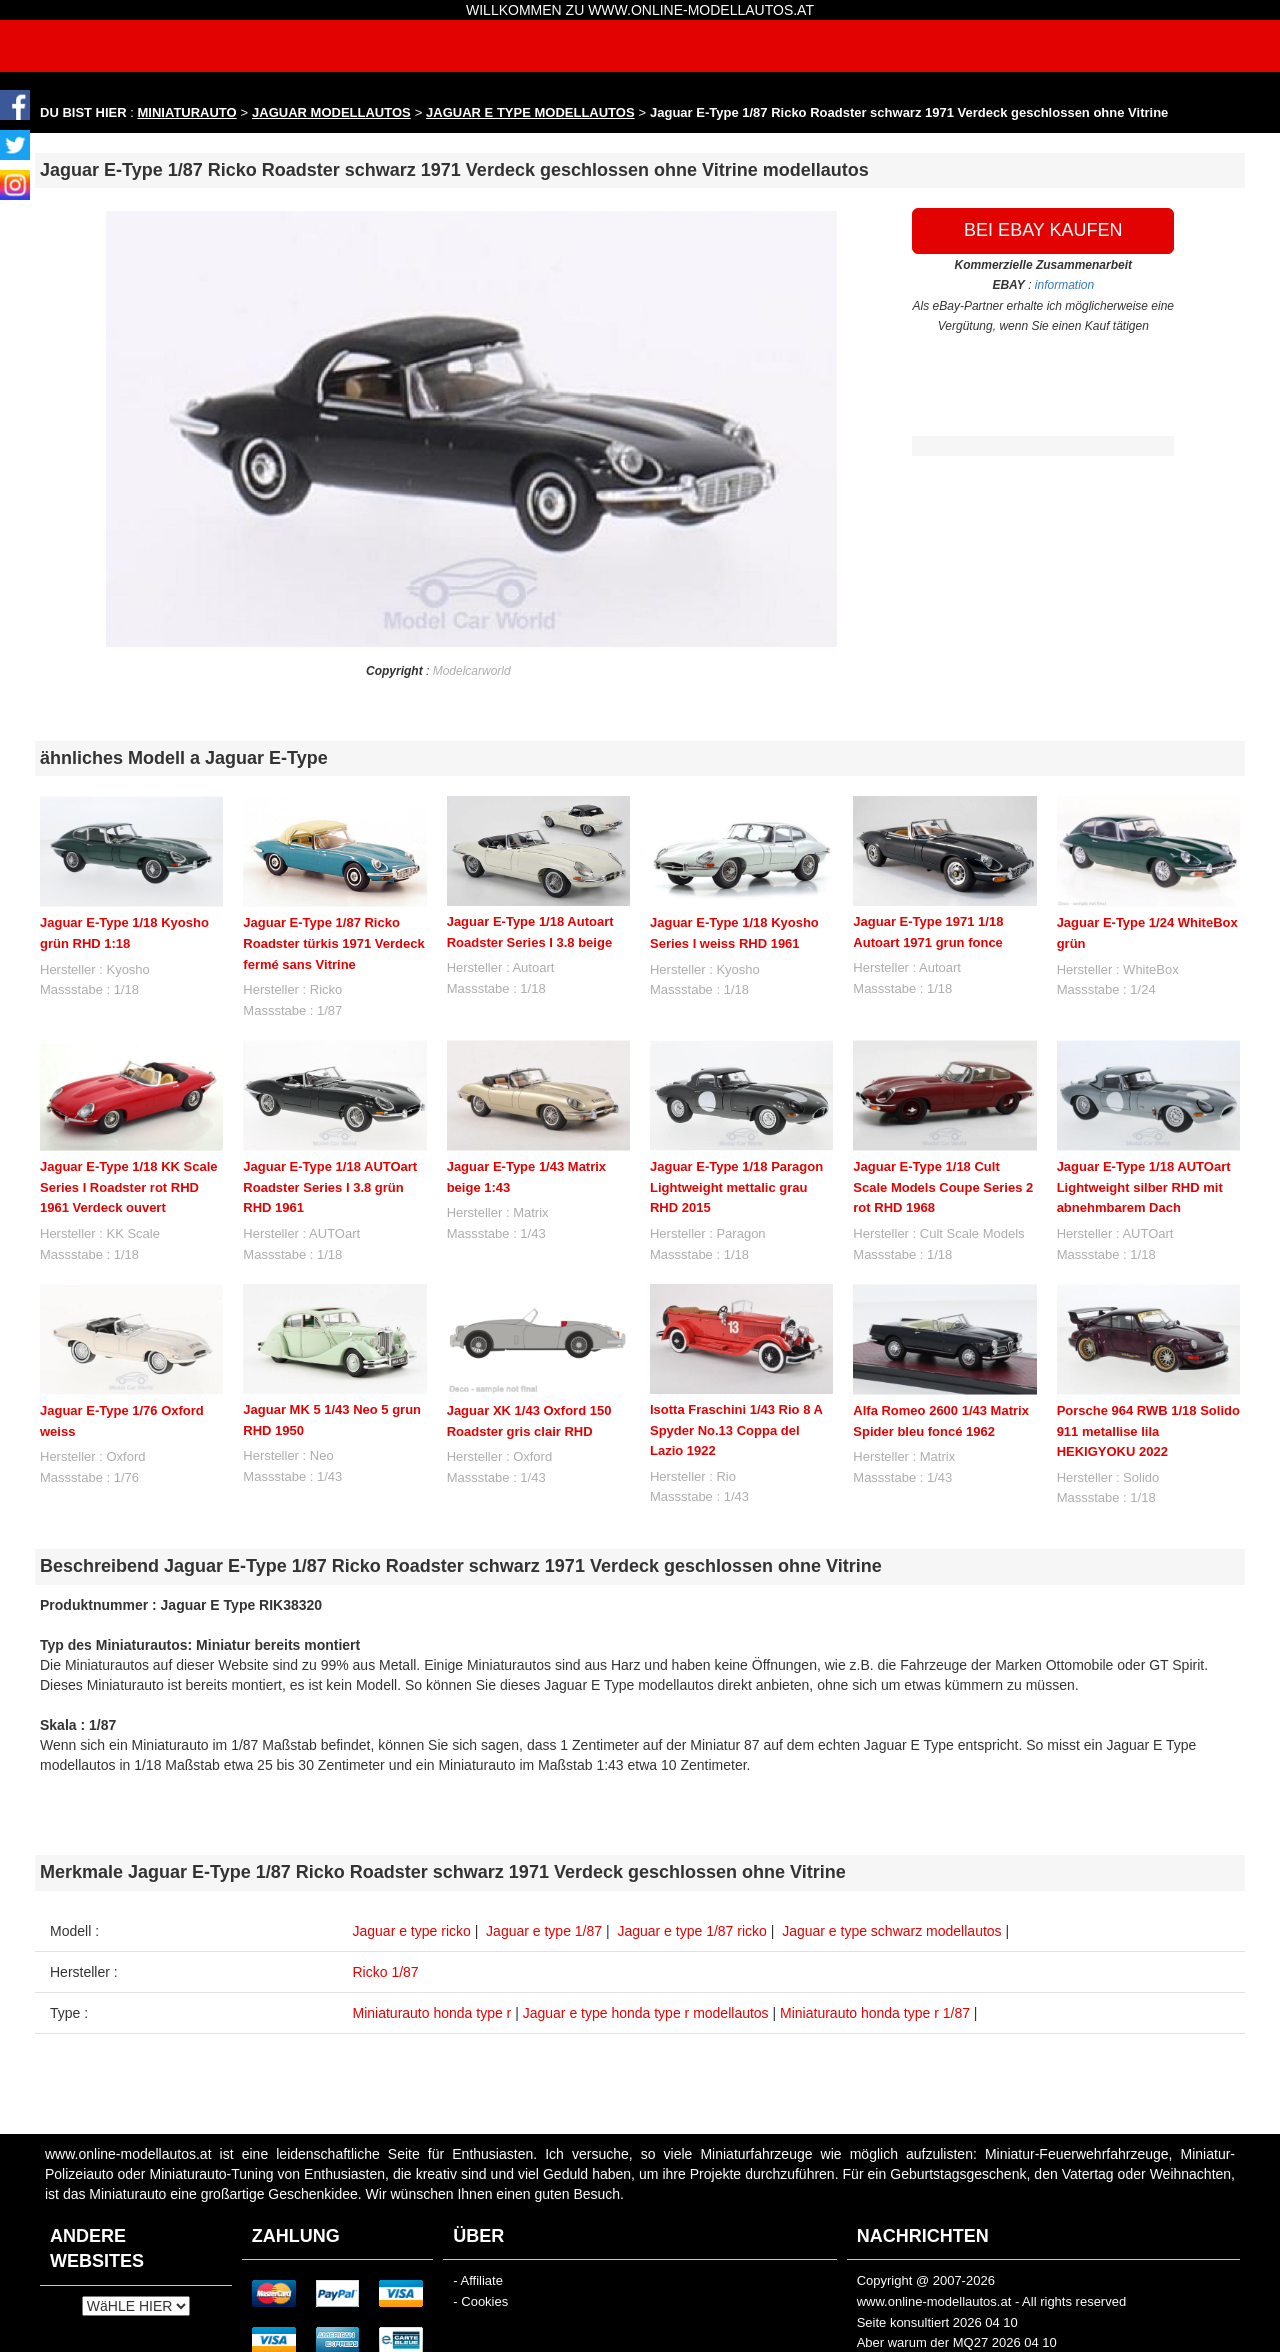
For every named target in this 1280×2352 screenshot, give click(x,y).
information (1064, 285)
